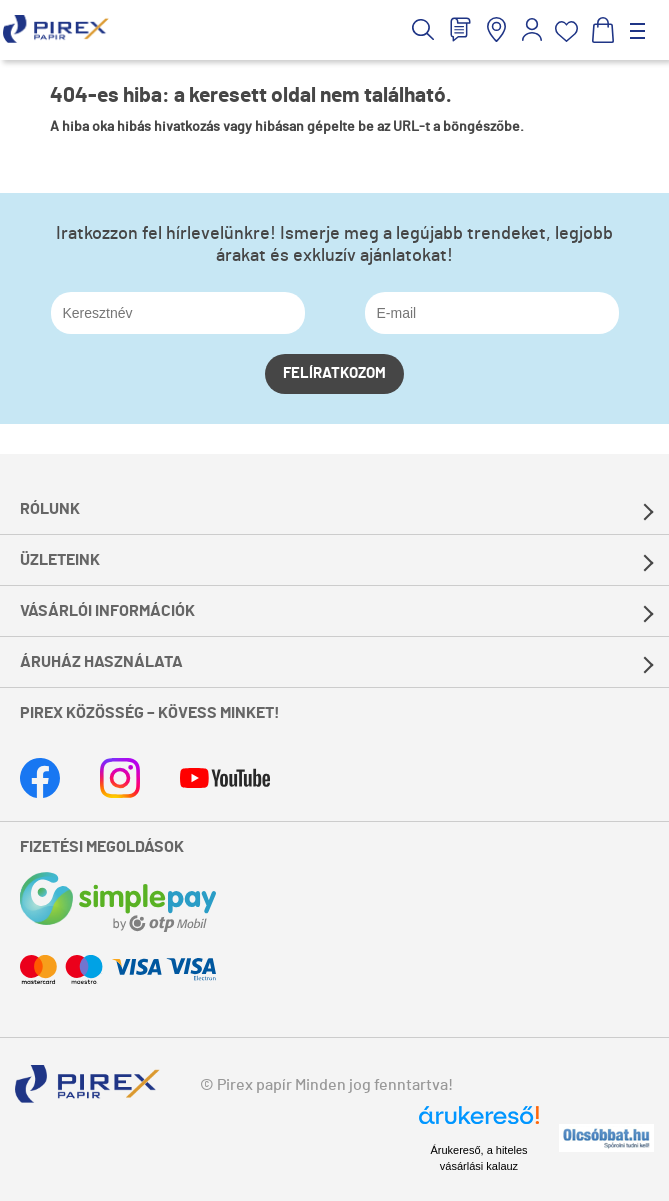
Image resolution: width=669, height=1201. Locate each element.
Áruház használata (101, 662)
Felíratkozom (334, 373)
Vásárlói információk (107, 611)
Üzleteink (60, 560)
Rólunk (50, 509)
